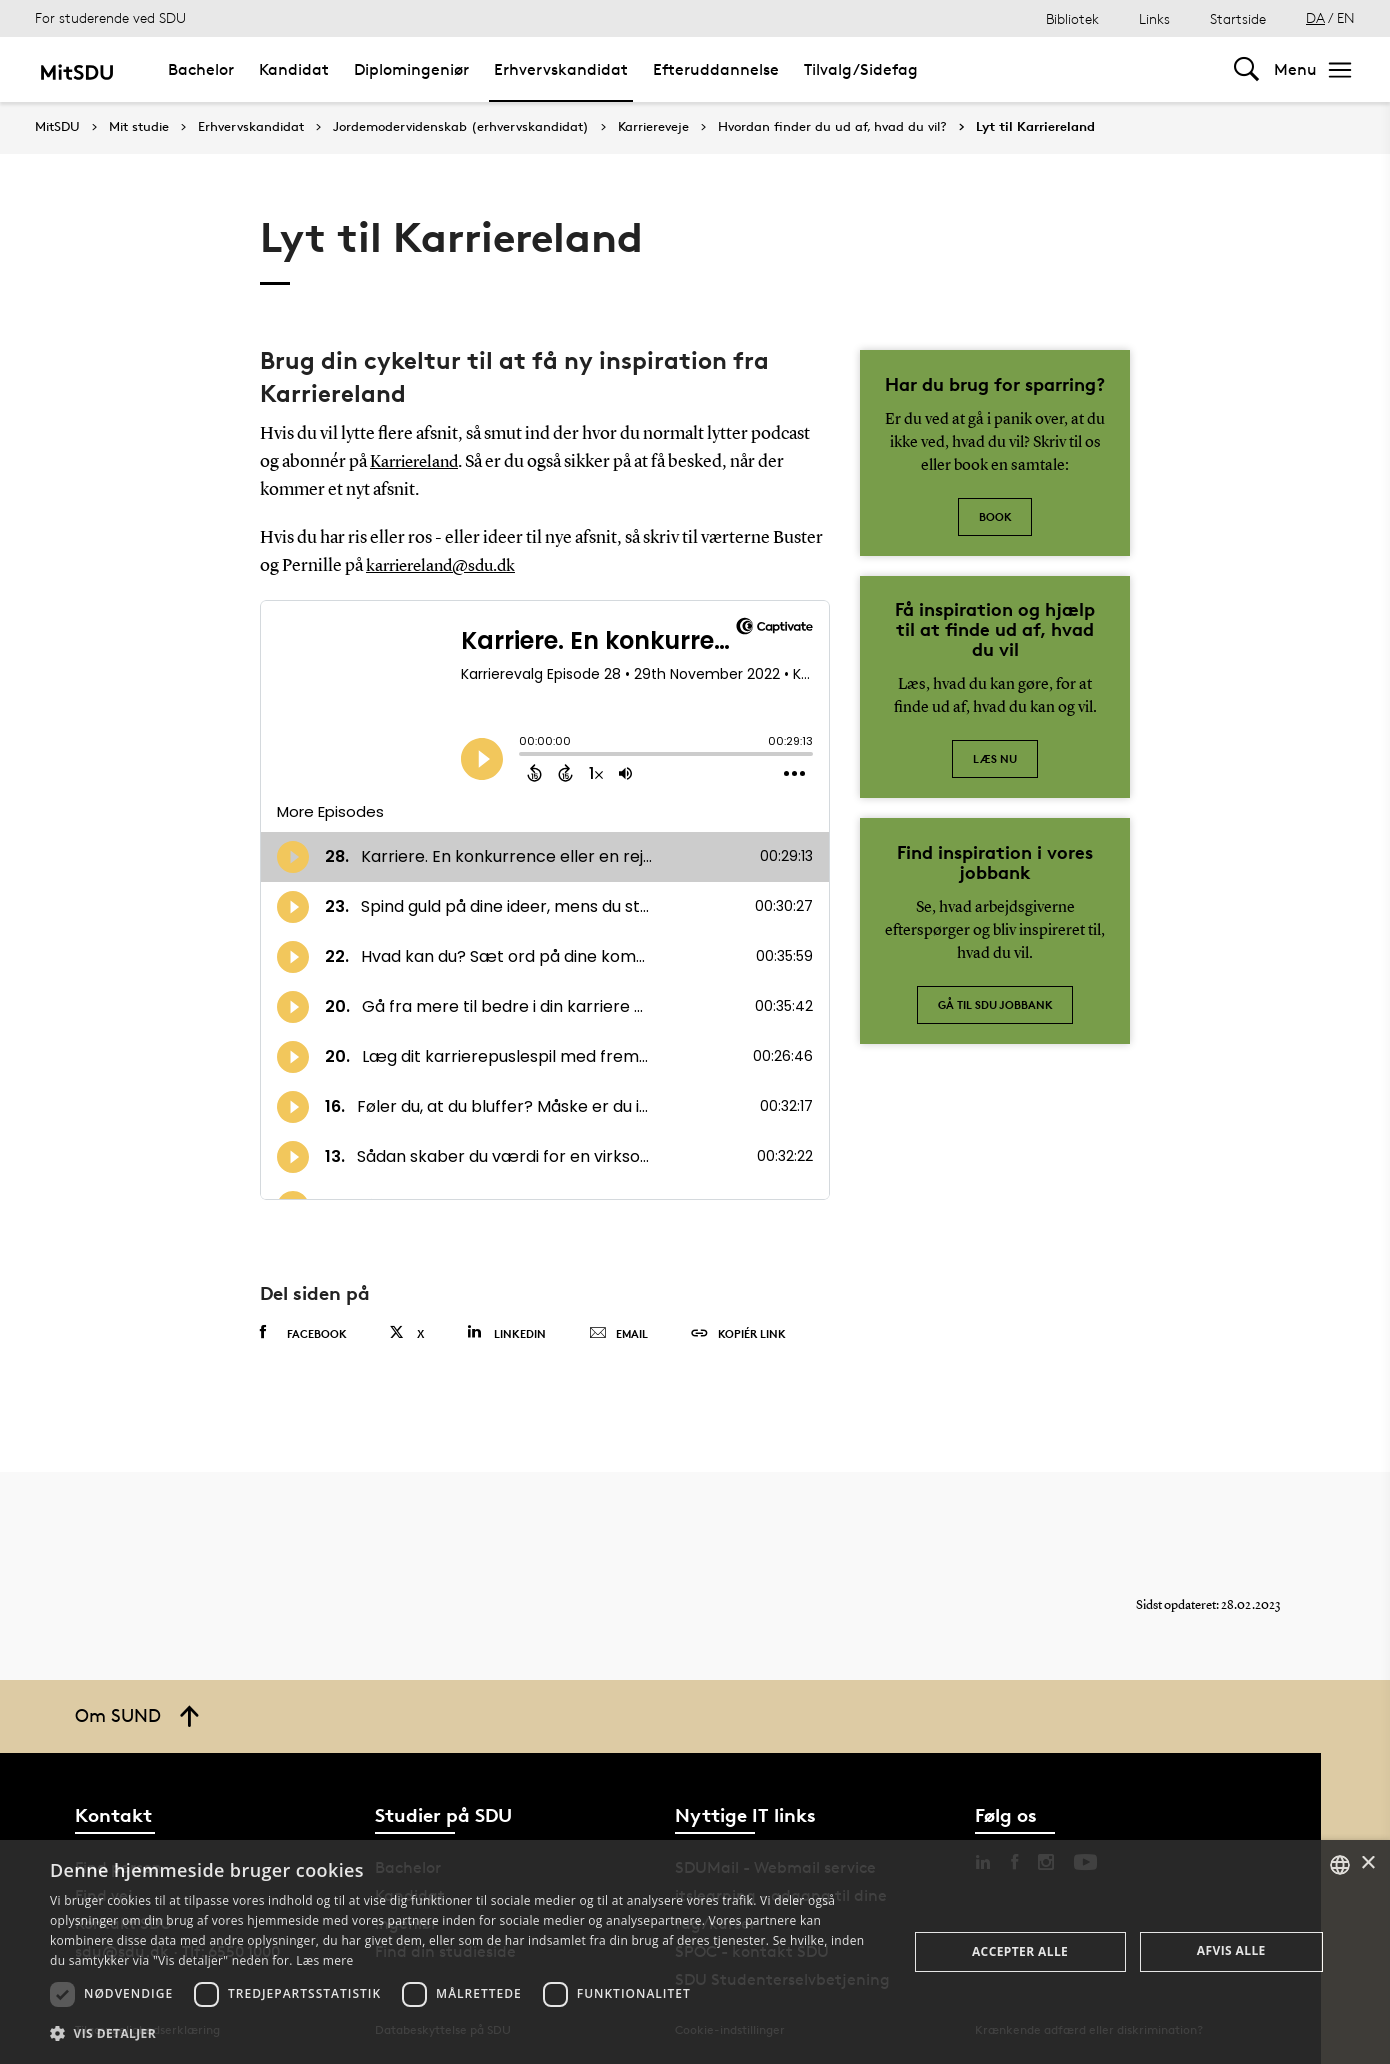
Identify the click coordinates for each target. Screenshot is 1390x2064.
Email (618, 1333)
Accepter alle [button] (1020, 1951)
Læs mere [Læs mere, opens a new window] (324, 1960)
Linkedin (506, 1331)
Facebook (303, 1332)
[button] (466, 2034)
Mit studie (139, 127)
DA (1315, 17)
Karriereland (418, 462)
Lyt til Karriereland (1035, 127)
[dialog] (695, 1952)
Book (995, 516)
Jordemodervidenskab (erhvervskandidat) (461, 127)
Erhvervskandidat (561, 69)
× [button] (1367, 1863)
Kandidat (294, 69)
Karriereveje (653, 127)
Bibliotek (1072, 18)
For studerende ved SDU (110, 17)
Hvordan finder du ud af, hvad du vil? (832, 127)
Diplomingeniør (411, 69)
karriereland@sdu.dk (446, 566)
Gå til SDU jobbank (995, 1004)
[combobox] (1340, 1865)
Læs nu (995, 758)
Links (1154, 18)
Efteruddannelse (716, 69)
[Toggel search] (1246, 69)
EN (1346, 17)
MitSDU (57, 126)
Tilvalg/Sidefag (861, 69)
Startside (1238, 18)
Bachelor (201, 69)
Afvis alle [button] (1231, 1950)
